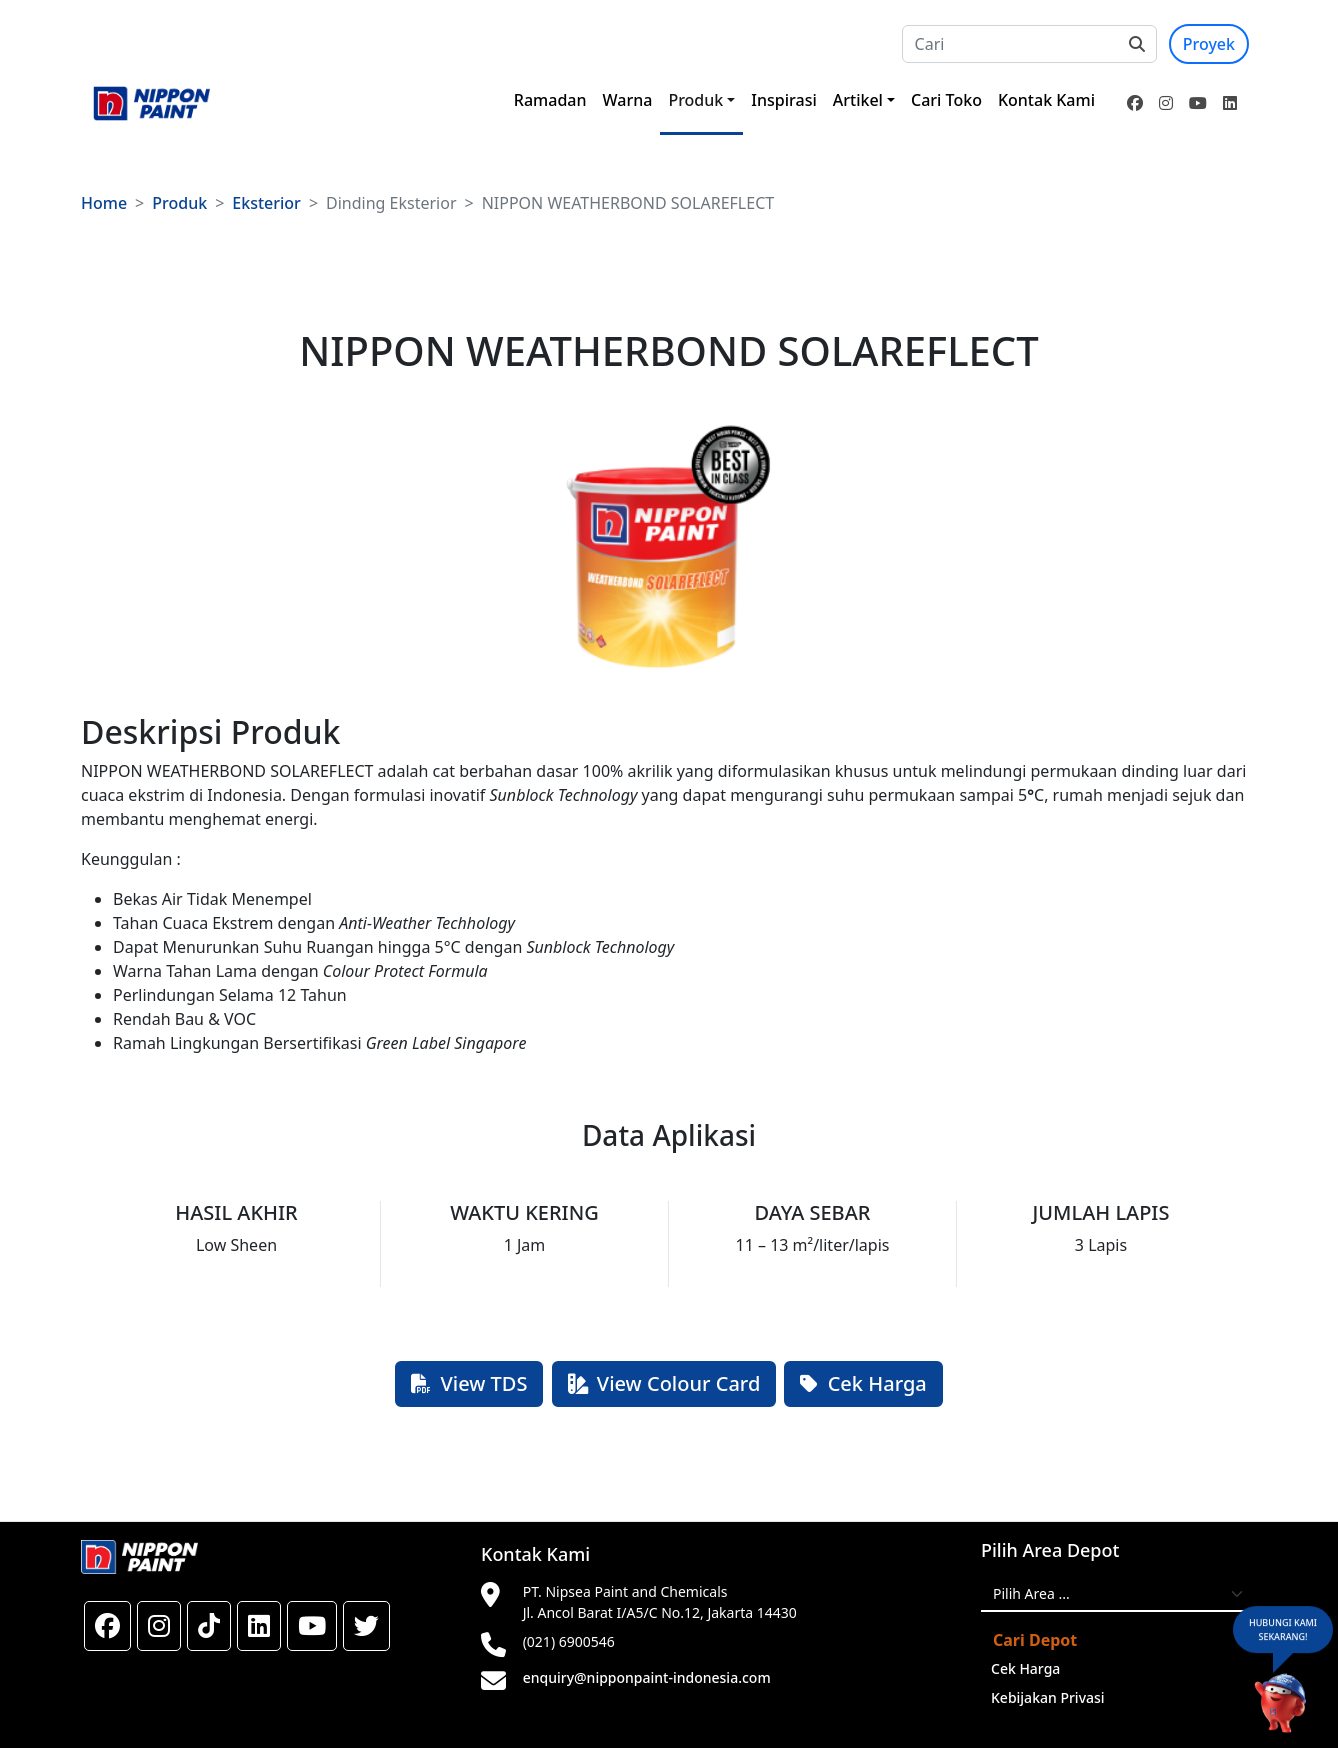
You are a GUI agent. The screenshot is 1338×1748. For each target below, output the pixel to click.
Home (104, 203)
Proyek (1209, 44)
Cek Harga (863, 1383)
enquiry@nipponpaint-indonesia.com (647, 1677)
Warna (628, 100)
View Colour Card (664, 1383)
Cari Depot (1035, 1640)
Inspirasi (783, 100)
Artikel (858, 100)
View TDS (469, 1383)
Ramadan (550, 100)
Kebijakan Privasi (1048, 1697)
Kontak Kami (1046, 100)
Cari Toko (946, 100)
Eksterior (266, 203)
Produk (695, 100)
